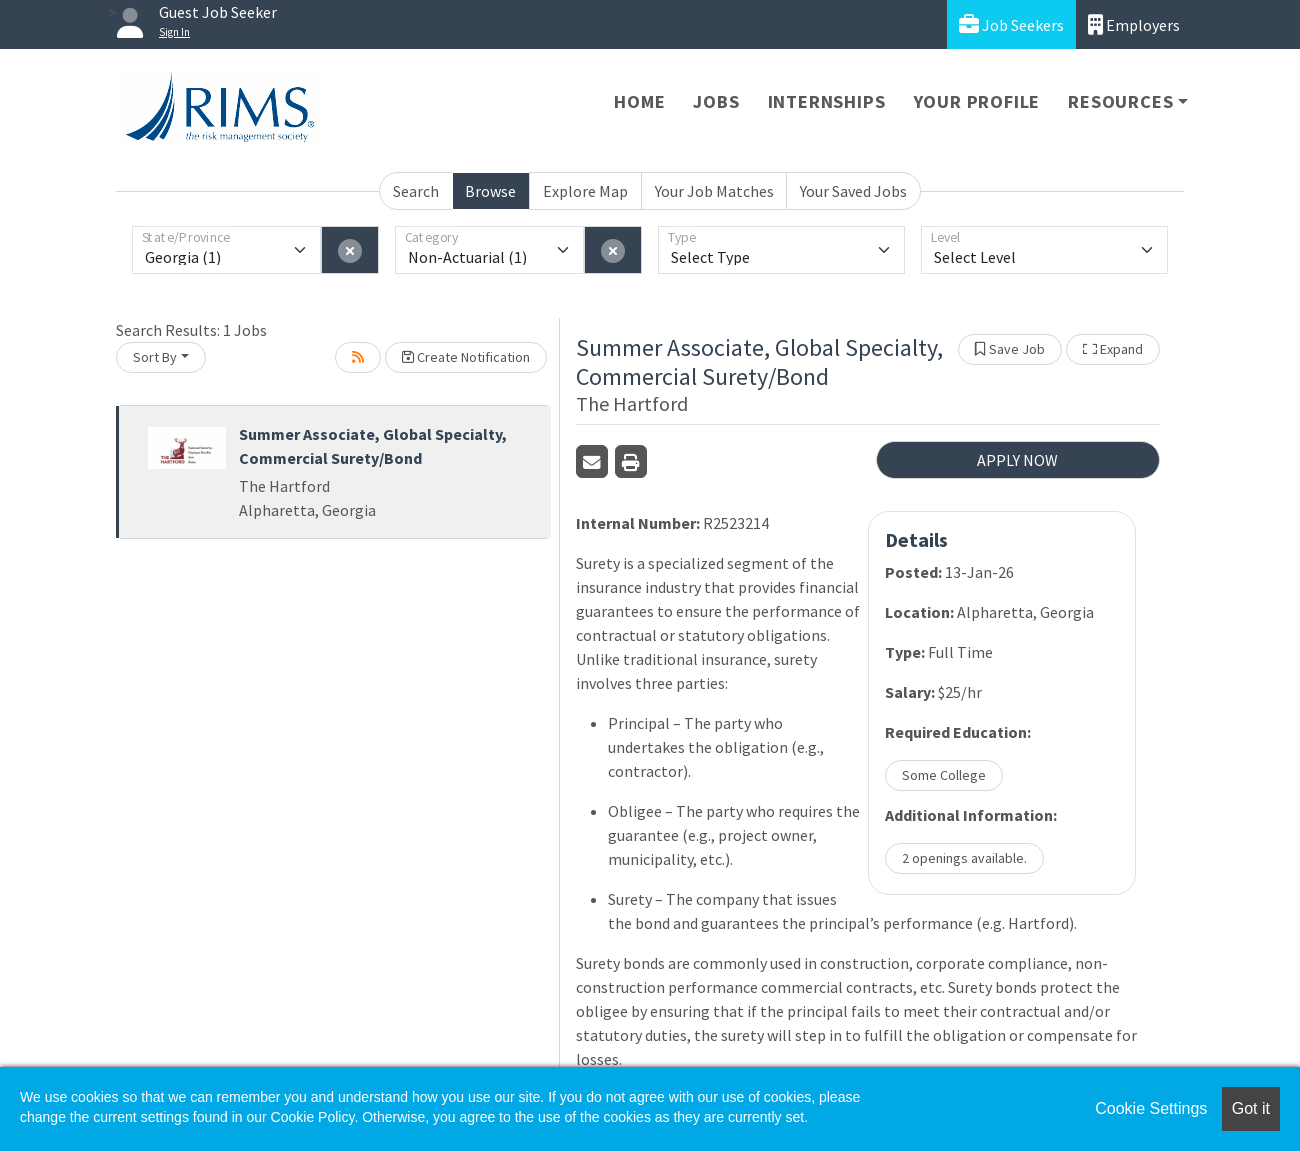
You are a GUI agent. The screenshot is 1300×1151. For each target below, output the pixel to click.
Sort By (155, 357)
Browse (490, 191)
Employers (1134, 24)
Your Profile (977, 101)
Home (639, 101)
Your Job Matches (714, 191)
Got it (1251, 1108)
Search (416, 191)
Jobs (716, 101)
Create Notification (466, 357)
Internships (827, 101)
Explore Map (585, 191)
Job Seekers (1011, 24)
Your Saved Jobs (853, 191)
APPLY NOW (1017, 460)
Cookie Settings (1151, 1108)
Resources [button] (1120, 101)
